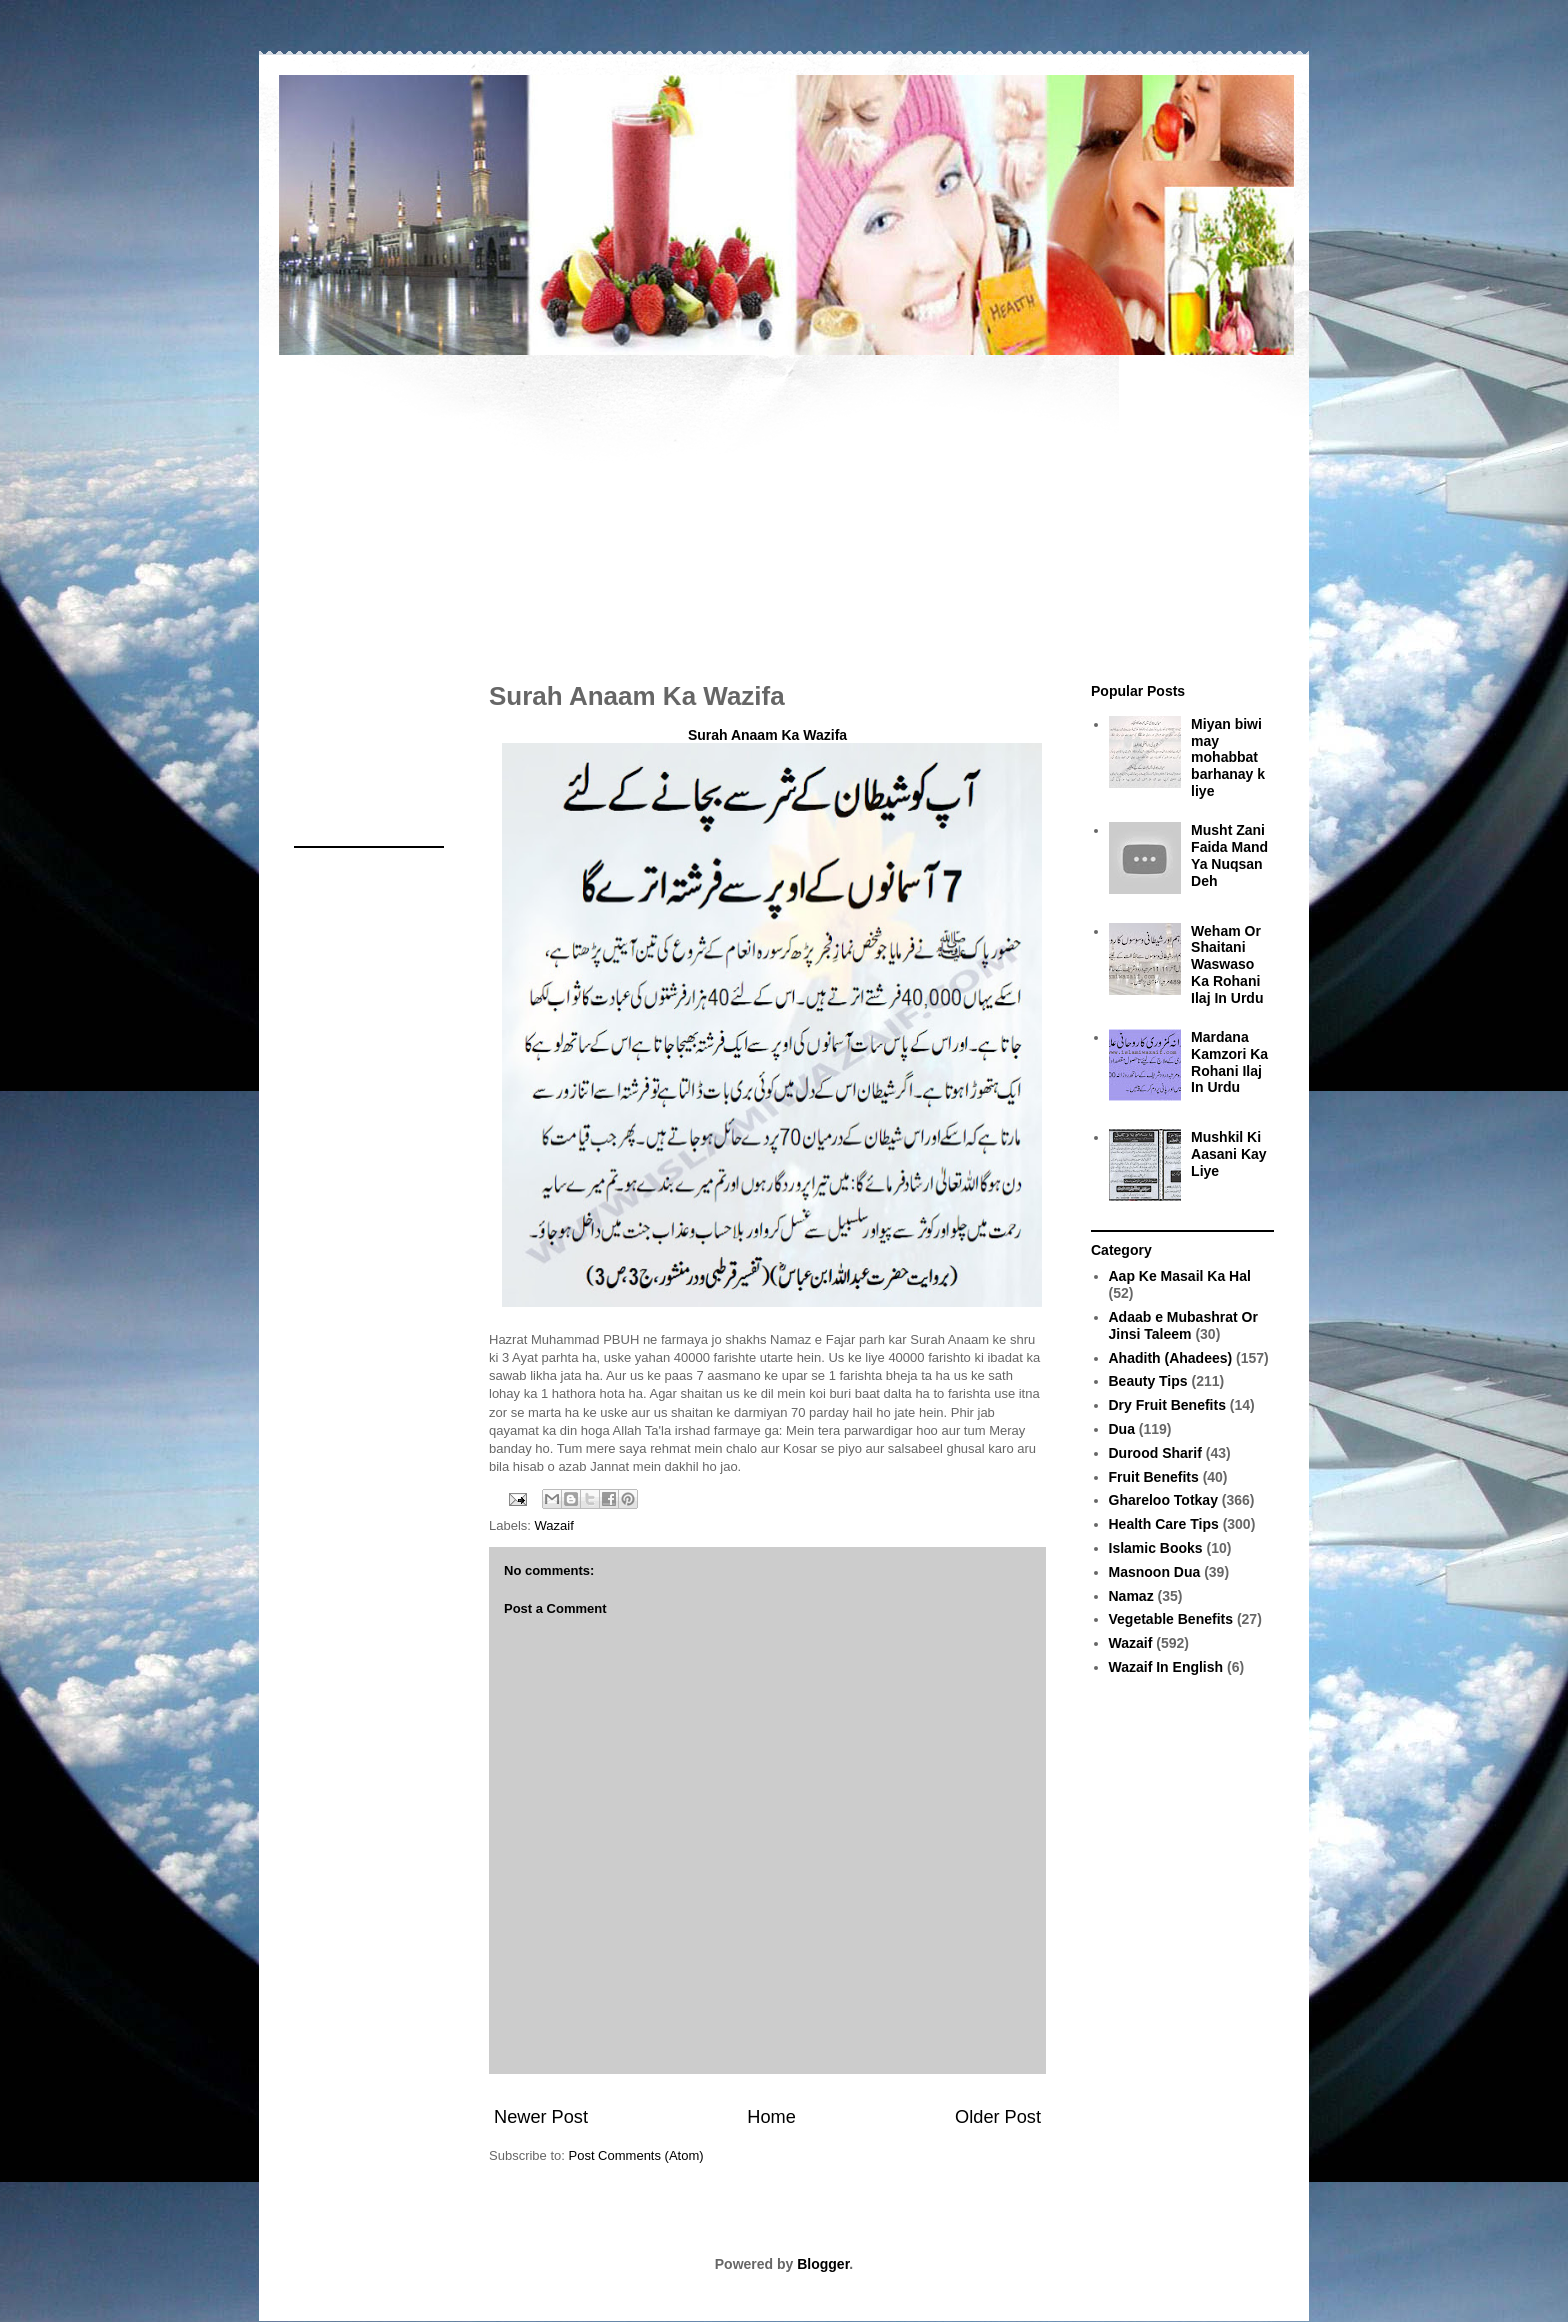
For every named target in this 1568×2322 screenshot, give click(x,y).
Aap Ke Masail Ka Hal (1180, 1276)
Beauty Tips (1148, 1381)
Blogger (823, 2264)
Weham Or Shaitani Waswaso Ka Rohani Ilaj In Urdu (1227, 964)
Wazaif (554, 1525)
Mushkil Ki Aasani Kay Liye (1228, 1154)
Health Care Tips (1164, 1524)
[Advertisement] (784, 508)
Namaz (1131, 1596)
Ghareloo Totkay (1163, 1500)
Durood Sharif (1155, 1453)
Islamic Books (1156, 1548)
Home (771, 2117)
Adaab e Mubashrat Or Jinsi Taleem (1183, 1325)
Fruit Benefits (1154, 1477)
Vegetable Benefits (1171, 1619)
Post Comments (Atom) (636, 2155)
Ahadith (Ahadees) (1171, 1358)
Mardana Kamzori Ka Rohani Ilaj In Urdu (1229, 1062)
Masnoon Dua (1155, 1572)
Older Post (998, 2117)
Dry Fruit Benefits (1167, 1405)
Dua (1122, 1429)
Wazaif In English (1166, 1667)
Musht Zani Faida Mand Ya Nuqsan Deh (1229, 855)
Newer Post (541, 2117)
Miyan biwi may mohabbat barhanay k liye (1228, 757)
